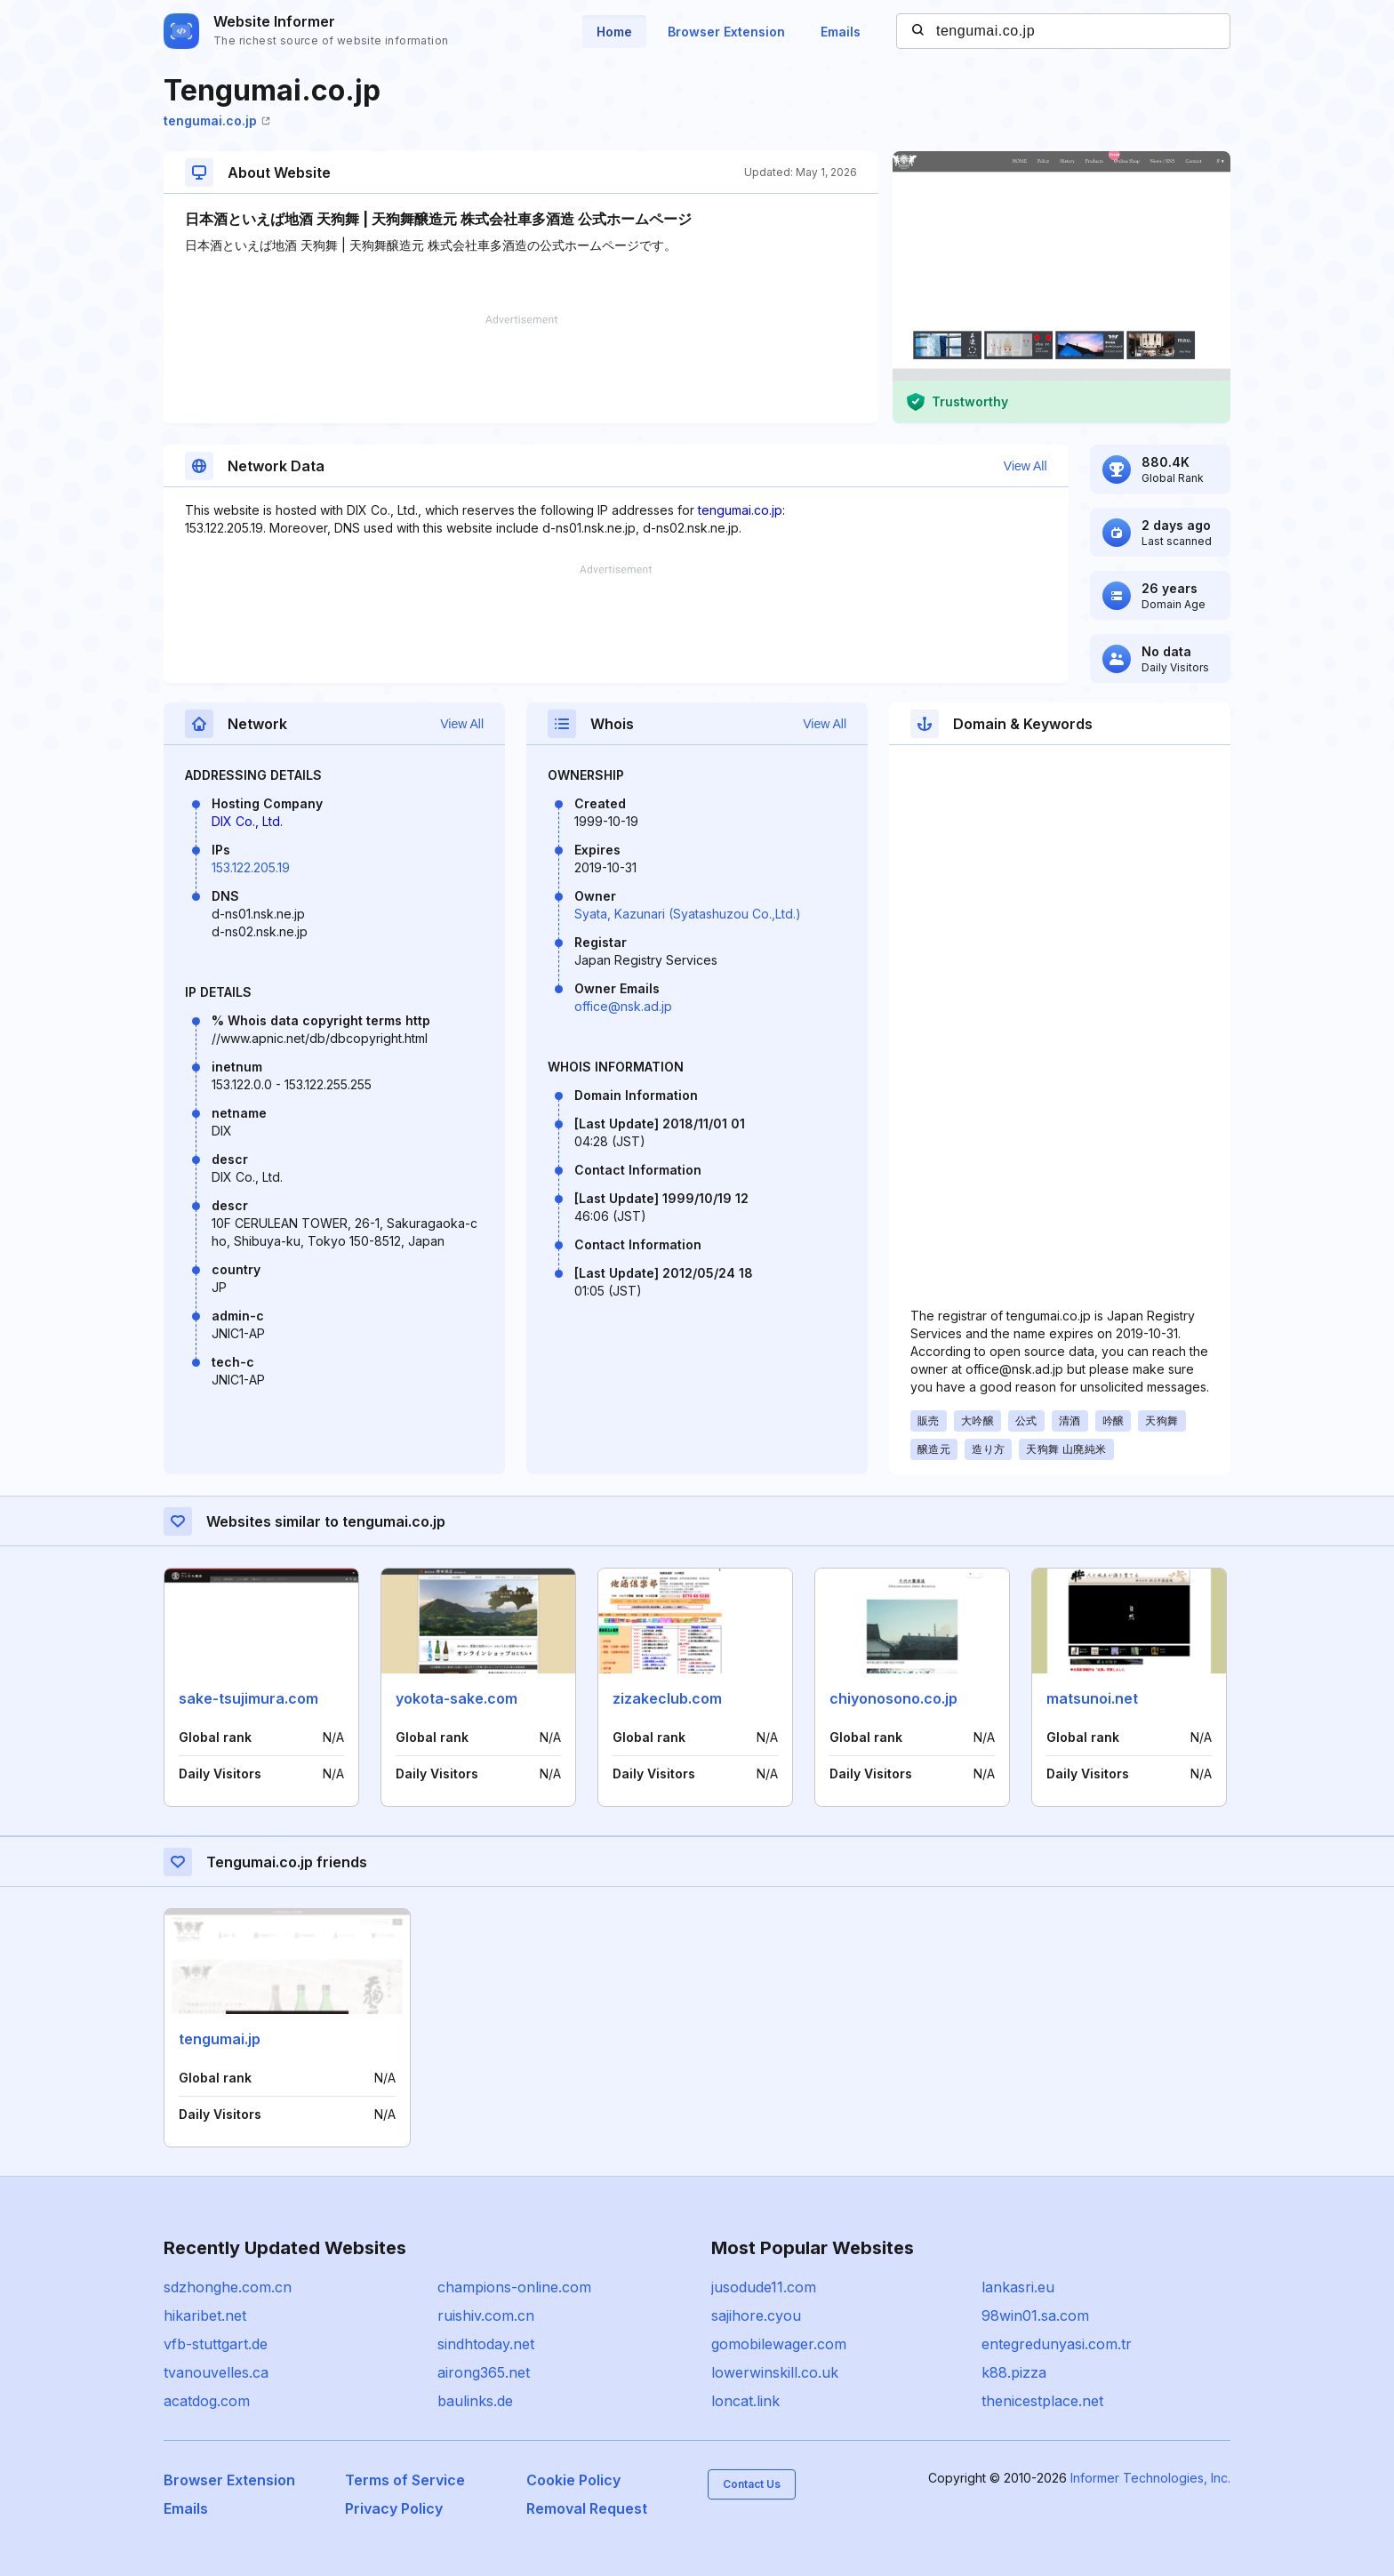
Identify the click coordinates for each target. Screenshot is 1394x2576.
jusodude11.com (763, 2287)
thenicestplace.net (1042, 2401)
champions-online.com (514, 2287)
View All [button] (1025, 466)
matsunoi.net (1092, 1698)
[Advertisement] (521, 369)
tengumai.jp (219, 2039)
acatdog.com (207, 2401)
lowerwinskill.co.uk (774, 2372)
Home (614, 31)
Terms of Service (405, 2480)
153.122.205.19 (251, 867)
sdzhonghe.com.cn (228, 2287)
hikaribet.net (205, 2315)
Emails (841, 31)
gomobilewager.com (778, 2344)
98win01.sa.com (1035, 2315)
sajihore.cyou (756, 2315)
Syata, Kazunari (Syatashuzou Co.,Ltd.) (687, 913)
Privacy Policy (394, 2508)
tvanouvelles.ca (216, 2372)
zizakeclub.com (667, 1698)
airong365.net (483, 2372)
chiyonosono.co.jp (893, 1698)
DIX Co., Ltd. (247, 821)
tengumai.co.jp (217, 120)
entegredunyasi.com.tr (1056, 2344)
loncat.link (745, 2401)
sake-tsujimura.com (248, 1698)
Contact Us (752, 2484)
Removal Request (586, 2508)
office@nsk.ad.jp (623, 1006)
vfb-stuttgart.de (216, 2344)
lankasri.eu (1017, 2287)
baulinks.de (475, 2401)
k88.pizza (1013, 2372)
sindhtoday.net (485, 2344)
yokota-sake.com (456, 1698)
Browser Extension (726, 31)
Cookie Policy (573, 2480)
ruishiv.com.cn (485, 2315)
